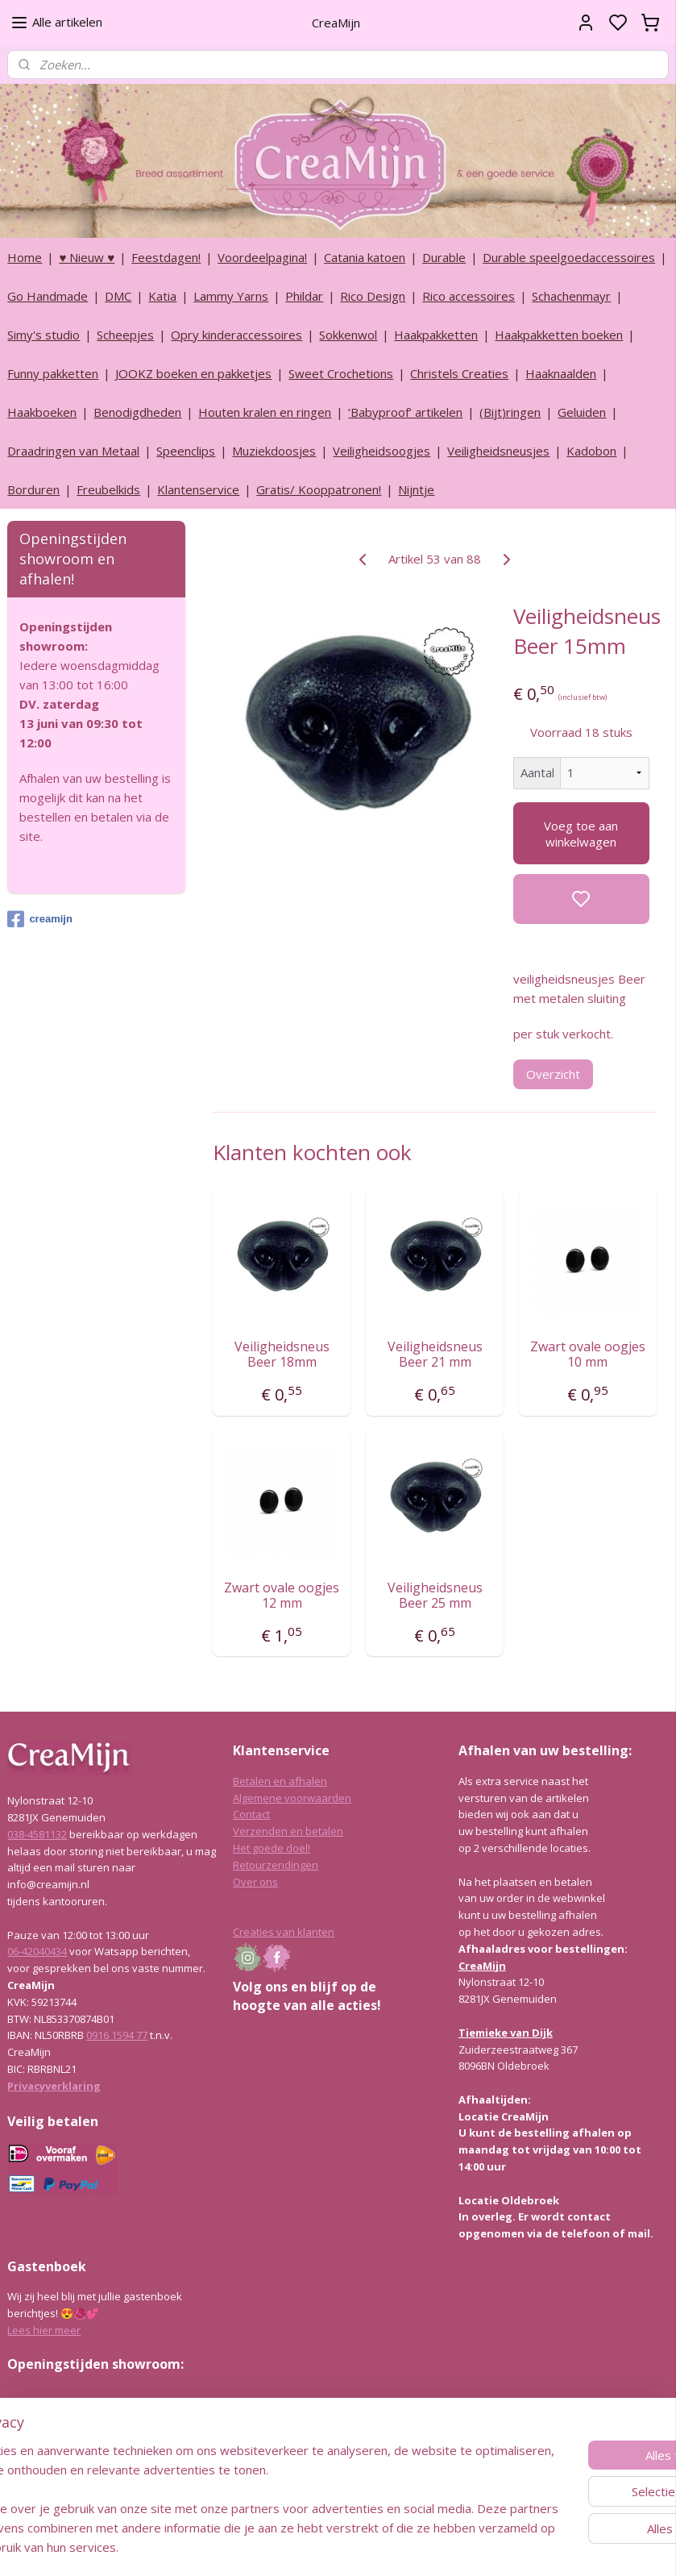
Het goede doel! (271, 1848)
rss (415, 2547)
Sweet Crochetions (340, 373)
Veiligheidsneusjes (498, 451)
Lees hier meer (44, 2330)
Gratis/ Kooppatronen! (318, 489)
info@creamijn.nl (128, 2478)
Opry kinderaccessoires (236, 335)
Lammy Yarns (230, 296)
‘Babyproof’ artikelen (405, 412)
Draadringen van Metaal (73, 451)
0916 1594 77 (116, 2035)
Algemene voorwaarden (292, 1798)
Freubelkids (108, 489)
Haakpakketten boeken (559, 335)
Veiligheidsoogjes (381, 451)
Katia (162, 296)
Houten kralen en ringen (264, 412)
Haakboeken (42, 412)
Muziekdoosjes (274, 451)
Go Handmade (47, 296)
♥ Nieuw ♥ (86, 257)
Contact (251, 1814)
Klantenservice (198, 489)
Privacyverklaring (54, 2086)
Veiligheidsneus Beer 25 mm (434, 1595)
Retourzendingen (275, 1865)
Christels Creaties (459, 373)
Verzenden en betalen (288, 1831)
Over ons (255, 1882)
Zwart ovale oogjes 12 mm (281, 1595)
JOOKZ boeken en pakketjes (193, 373)
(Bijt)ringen (510, 412)
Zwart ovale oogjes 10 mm (587, 1354)
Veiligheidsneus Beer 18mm (282, 1354)
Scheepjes (125, 335)
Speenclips (185, 451)
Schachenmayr (571, 296)
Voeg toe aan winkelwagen (581, 833)
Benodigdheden (137, 412)
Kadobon (591, 451)
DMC (118, 296)
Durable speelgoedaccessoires (569, 257)
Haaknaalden (560, 373)
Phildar (304, 296)
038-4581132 (37, 1834)
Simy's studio (43, 335)
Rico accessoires (468, 296)
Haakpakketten (436, 335)
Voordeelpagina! (262, 257)
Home (24, 257)
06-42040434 (37, 1951)
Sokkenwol (348, 335)
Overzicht (553, 1074)
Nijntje (416, 489)
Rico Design (372, 296)
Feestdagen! (166, 257)
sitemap (380, 2547)
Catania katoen (364, 257)
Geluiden (582, 412)
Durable (444, 257)
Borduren (33, 489)
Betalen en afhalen (280, 1781)
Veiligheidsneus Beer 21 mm (434, 1354)
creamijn (39, 919)
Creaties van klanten (283, 1932)
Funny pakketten (52, 373)
